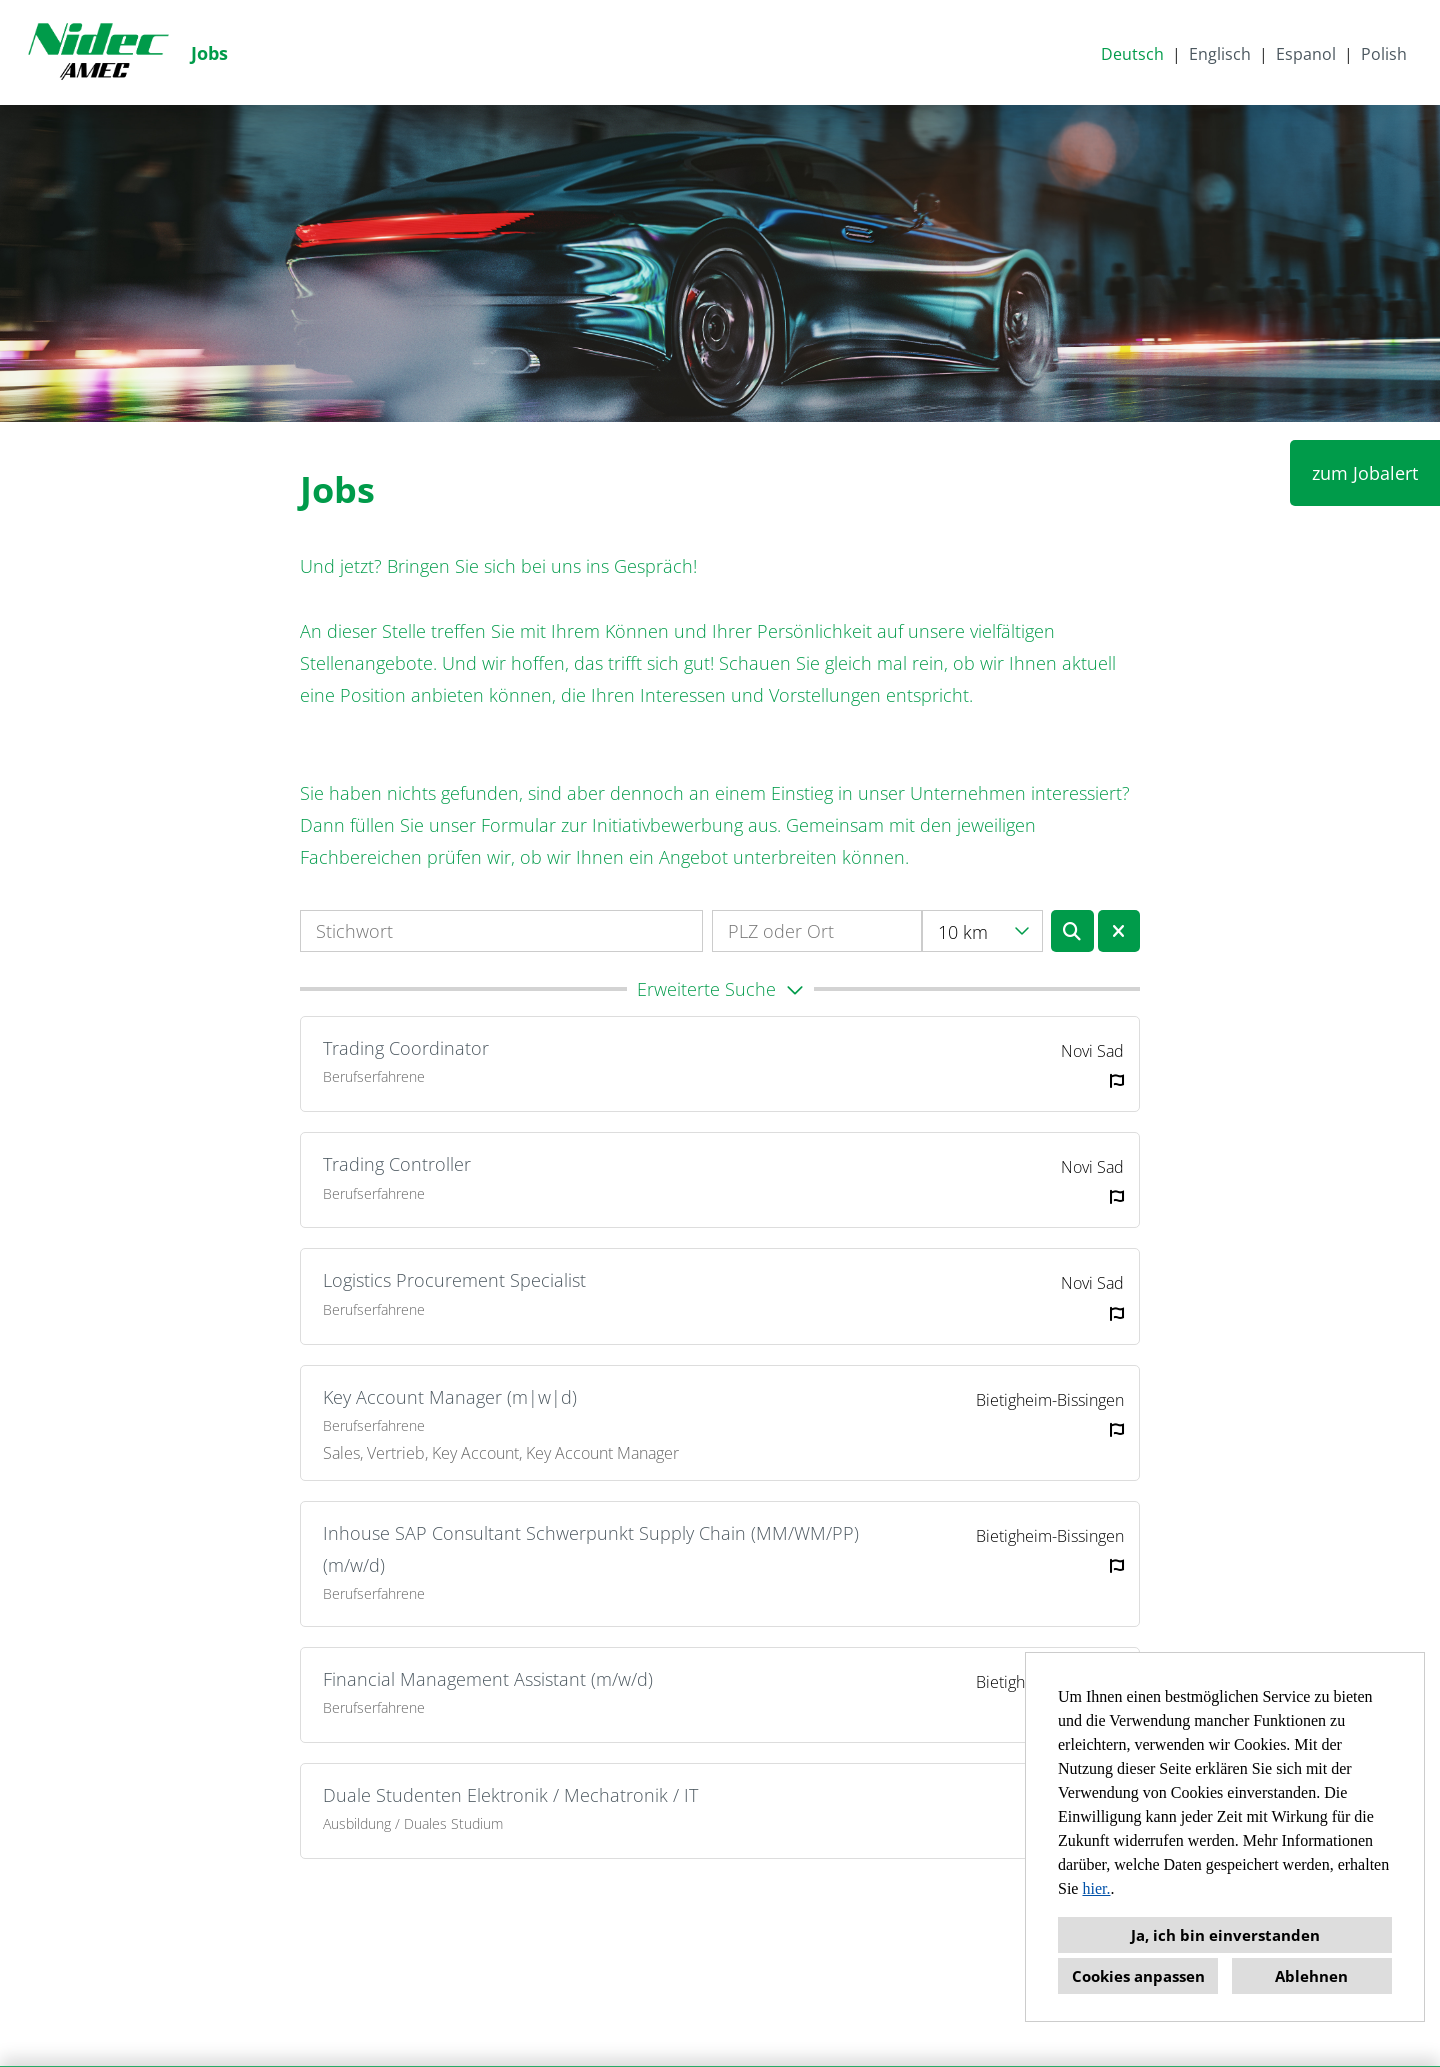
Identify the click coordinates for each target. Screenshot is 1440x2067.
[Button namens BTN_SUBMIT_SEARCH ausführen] (1072, 931)
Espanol (1306, 54)
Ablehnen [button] (1311, 1976)
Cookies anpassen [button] (1138, 1976)
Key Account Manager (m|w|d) (450, 1397)
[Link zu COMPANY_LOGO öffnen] (98, 52)
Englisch (1220, 54)
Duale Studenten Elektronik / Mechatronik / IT (510, 1795)
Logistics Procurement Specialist (454, 1280)
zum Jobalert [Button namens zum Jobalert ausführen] (1365, 473)
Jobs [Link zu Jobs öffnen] (209, 53)
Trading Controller (397, 1164)
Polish (1384, 54)
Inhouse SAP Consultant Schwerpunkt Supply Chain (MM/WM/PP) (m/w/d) (591, 1549)
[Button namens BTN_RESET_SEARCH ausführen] (1119, 931)
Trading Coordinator (406, 1048)
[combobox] (982, 931)
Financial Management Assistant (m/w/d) (488, 1679)
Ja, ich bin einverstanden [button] (1225, 1935)
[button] (720, 989)
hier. (1096, 1888)
